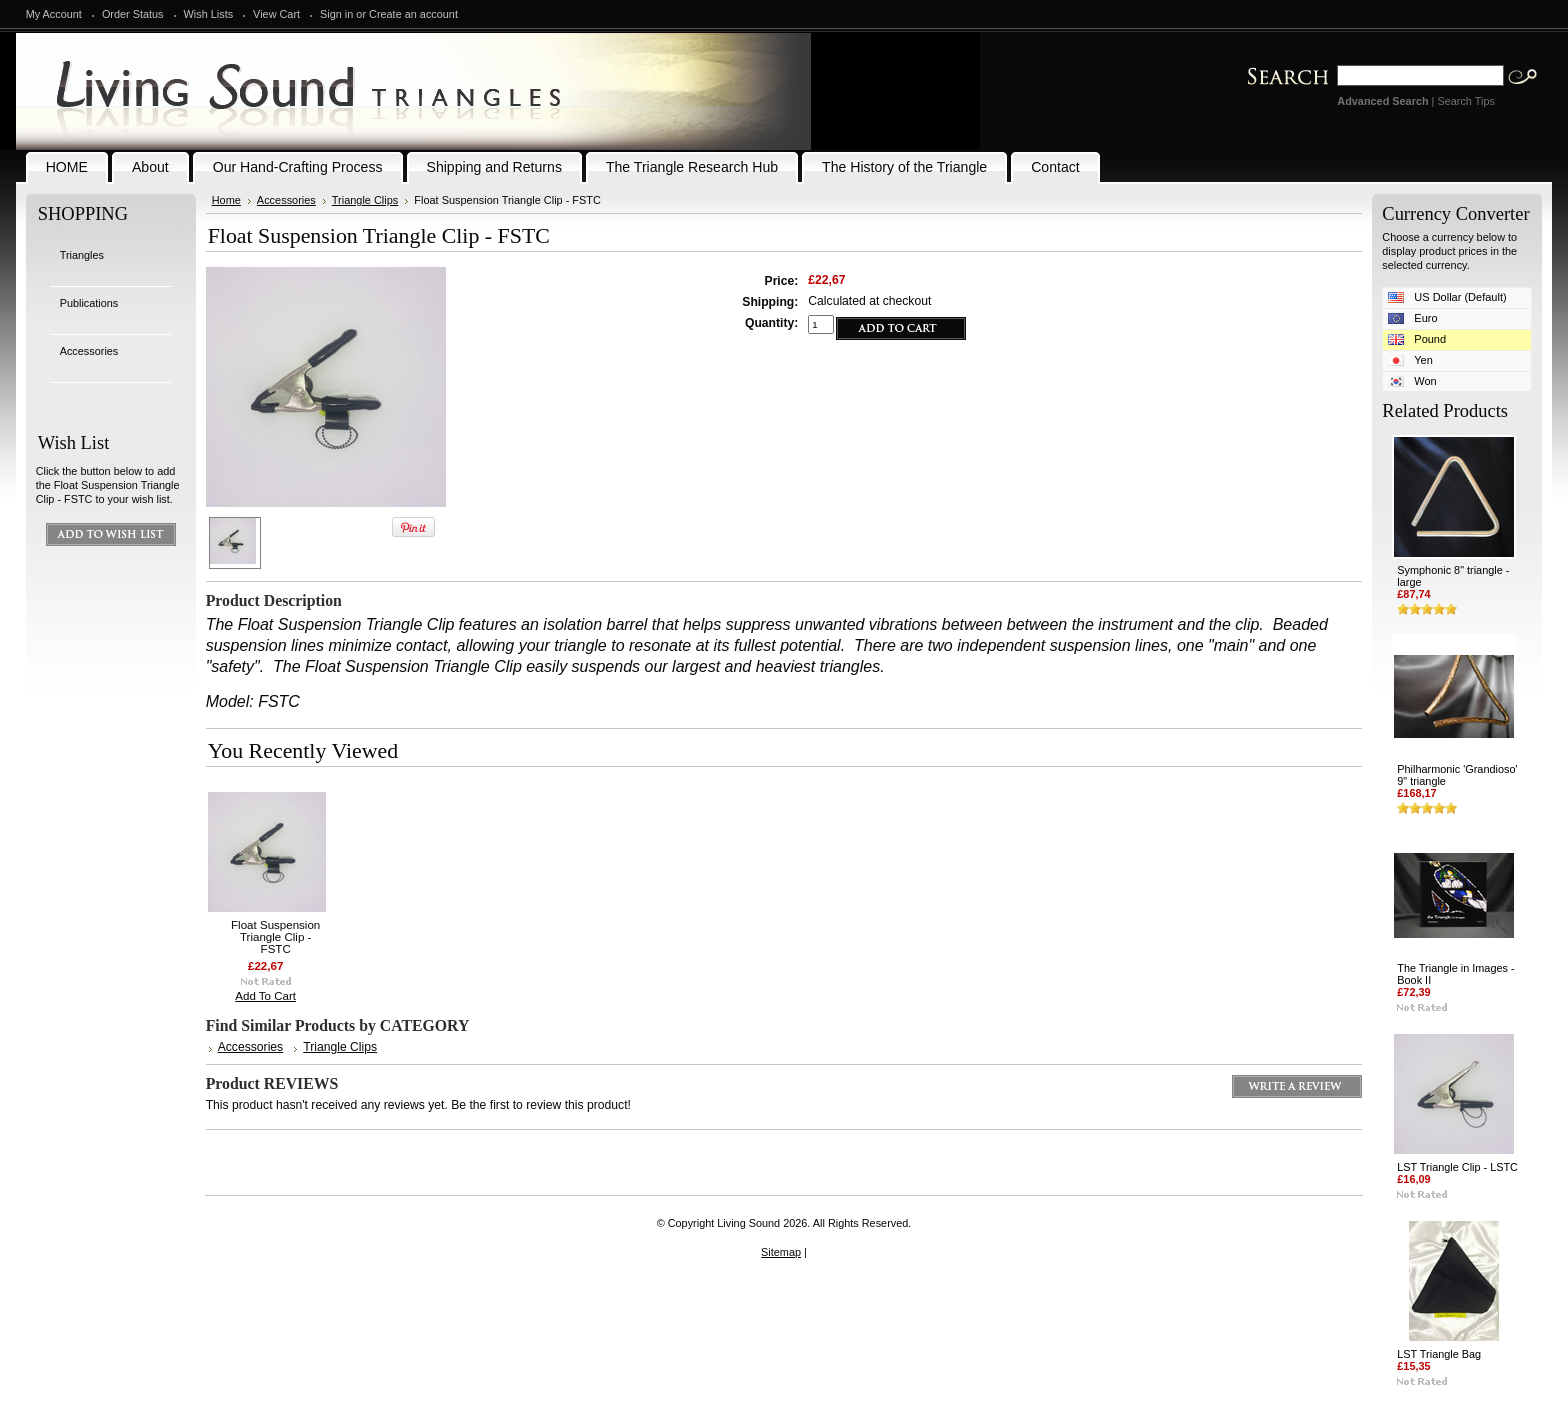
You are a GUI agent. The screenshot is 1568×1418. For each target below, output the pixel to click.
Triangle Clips (365, 200)
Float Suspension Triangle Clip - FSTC (275, 937)
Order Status (133, 14)
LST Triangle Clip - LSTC (1457, 1167)
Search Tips (1465, 101)
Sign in (336, 14)
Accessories (89, 351)
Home (226, 200)
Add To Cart (265, 996)
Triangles (82, 255)
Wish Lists (209, 14)
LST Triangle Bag (1439, 1354)
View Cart (276, 14)
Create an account (413, 14)
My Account (54, 14)
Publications (89, 303)
